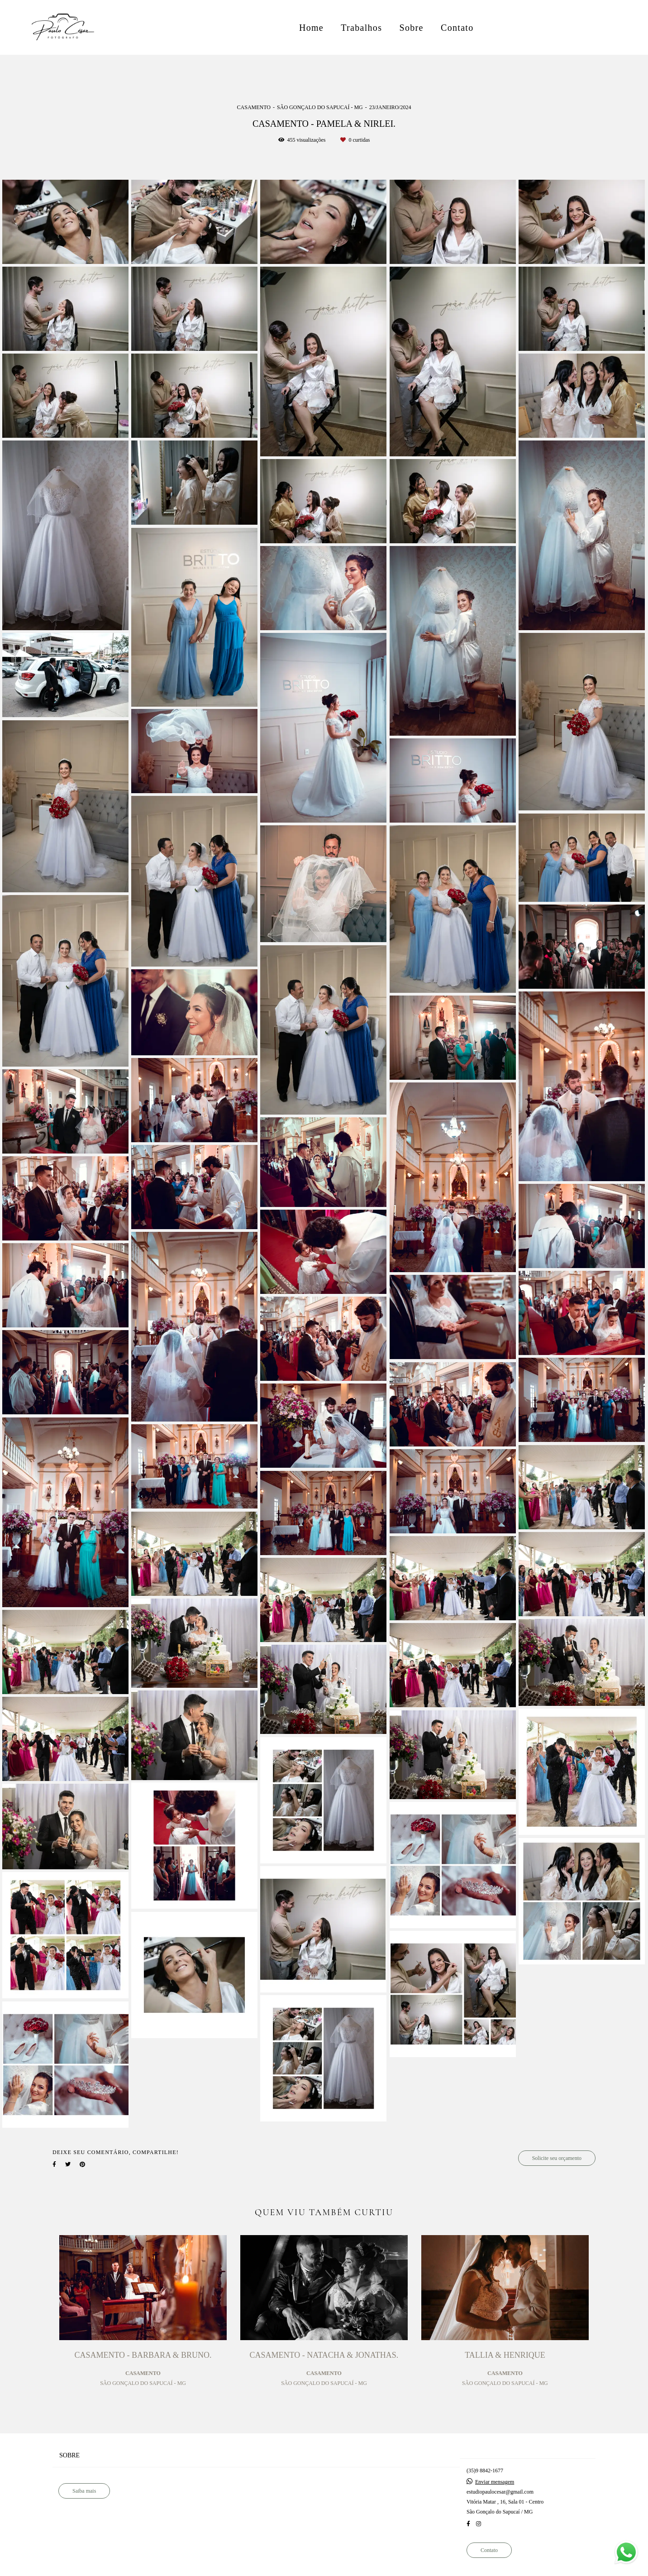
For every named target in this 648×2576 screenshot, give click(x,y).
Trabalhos (361, 28)
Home (311, 28)
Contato (457, 28)
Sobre (412, 28)
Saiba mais (84, 2491)
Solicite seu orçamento (556, 2158)
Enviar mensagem (494, 2482)
